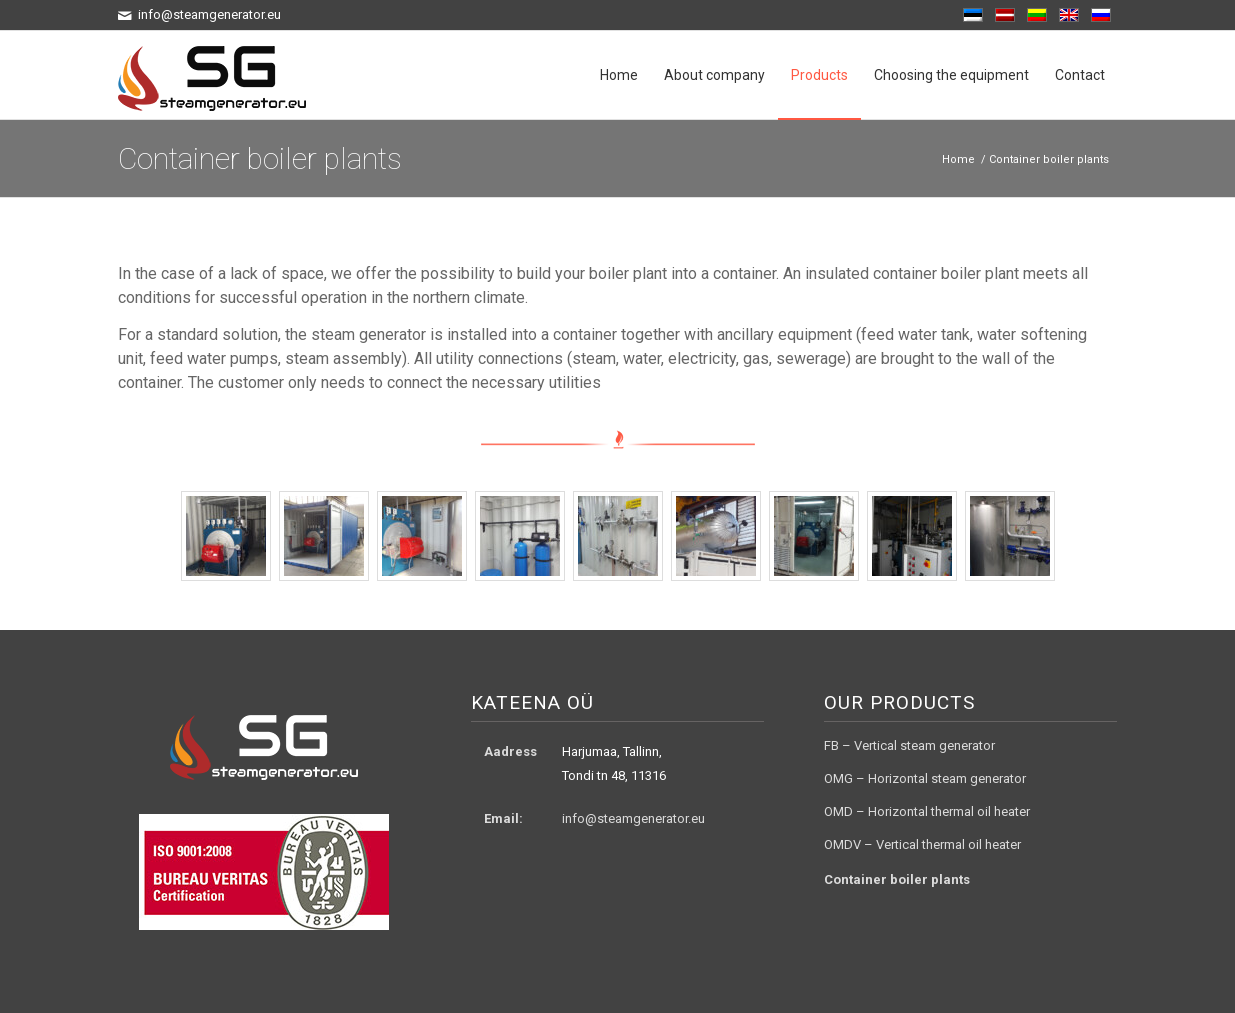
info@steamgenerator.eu (633, 818)
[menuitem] (619, 75)
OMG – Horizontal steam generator (925, 778)
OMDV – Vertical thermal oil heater (922, 844)
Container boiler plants (260, 158)
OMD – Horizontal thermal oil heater (927, 811)
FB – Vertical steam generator (909, 745)
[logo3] (212, 75)
